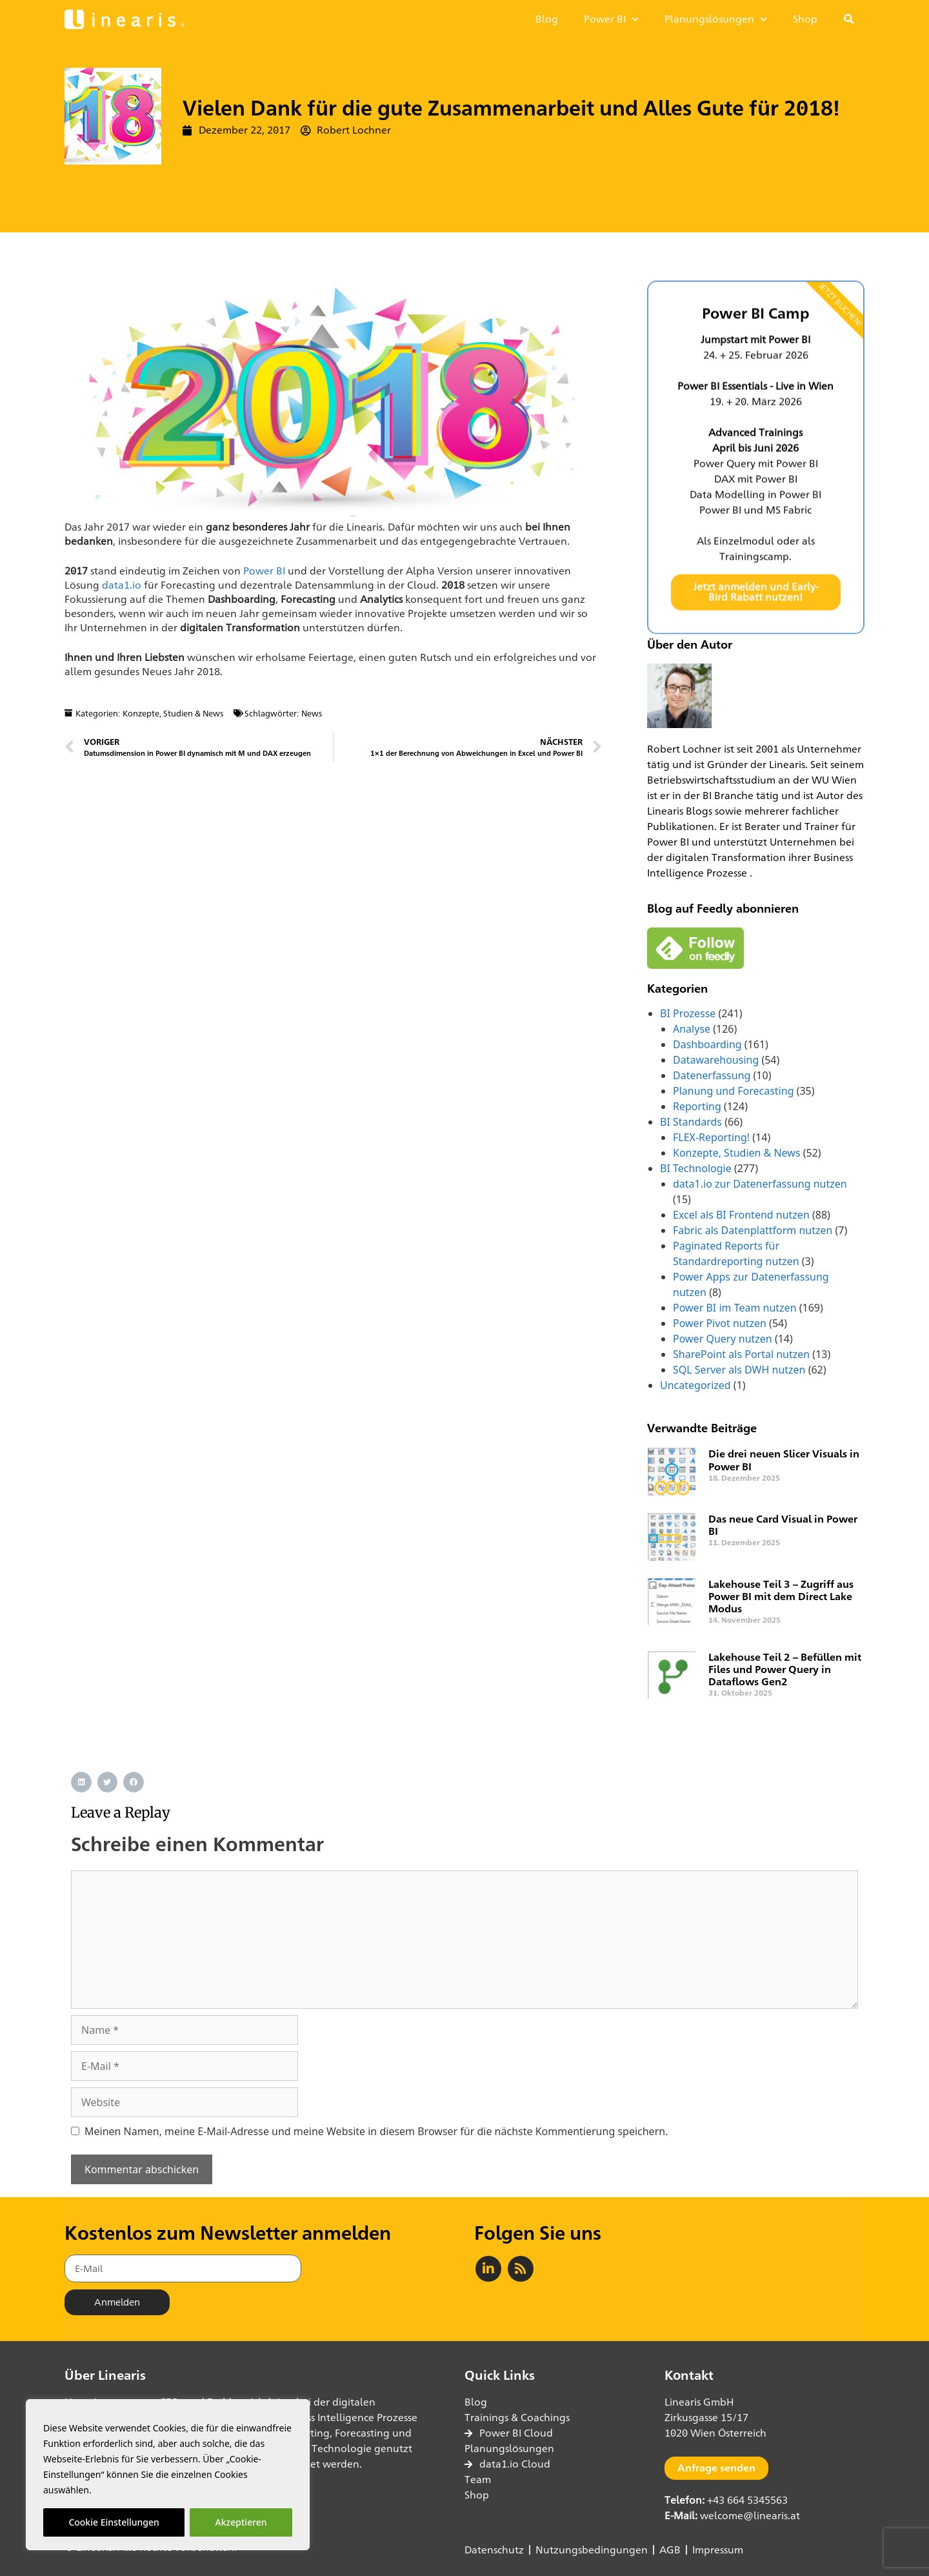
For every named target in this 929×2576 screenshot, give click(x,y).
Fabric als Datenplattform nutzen (752, 1230)
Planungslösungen (715, 19)
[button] (849, 19)
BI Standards (691, 1122)
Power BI (611, 19)
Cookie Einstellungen (113, 2522)
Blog (546, 19)
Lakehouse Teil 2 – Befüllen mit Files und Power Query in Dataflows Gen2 (784, 1669)
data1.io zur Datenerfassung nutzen (760, 1184)
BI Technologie (696, 1168)
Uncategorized (695, 1385)
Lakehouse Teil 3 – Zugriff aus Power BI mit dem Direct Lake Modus (781, 1596)
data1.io (121, 585)
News (311, 713)
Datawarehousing (716, 1060)
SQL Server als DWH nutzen (739, 1370)
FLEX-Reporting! (711, 1137)
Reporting (697, 1106)
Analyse (691, 1029)
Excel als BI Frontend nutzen (741, 1215)
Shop (805, 19)
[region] (168, 2474)
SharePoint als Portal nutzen (741, 1354)
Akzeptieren (241, 2522)
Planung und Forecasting (733, 1091)
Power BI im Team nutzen (735, 1308)
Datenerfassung (711, 1075)
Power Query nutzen (722, 1339)
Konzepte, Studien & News (173, 713)
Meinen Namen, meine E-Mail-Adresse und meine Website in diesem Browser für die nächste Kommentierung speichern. (376, 2131)
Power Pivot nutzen (719, 1323)
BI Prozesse (687, 1013)
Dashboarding (707, 1044)
